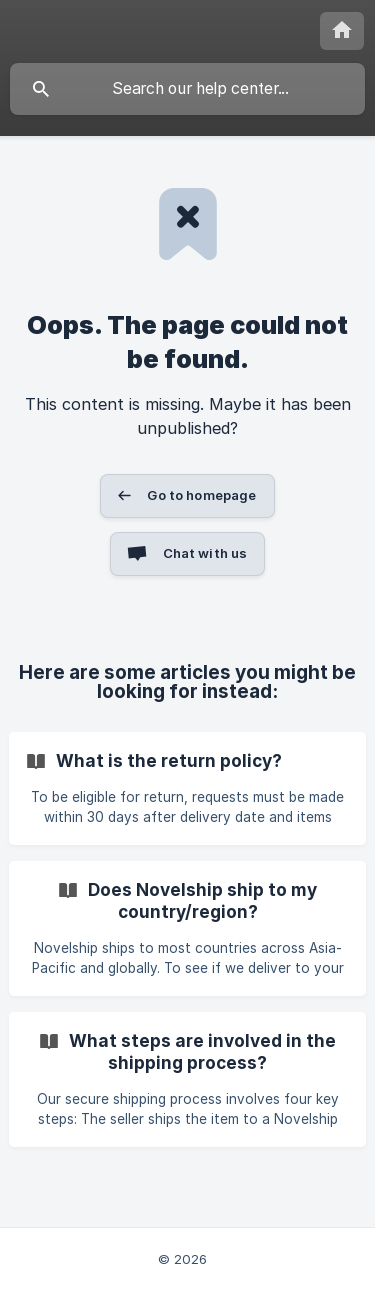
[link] (187, 788)
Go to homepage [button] (201, 495)
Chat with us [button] (205, 553)
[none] (342, 31)
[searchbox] (187, 89)
